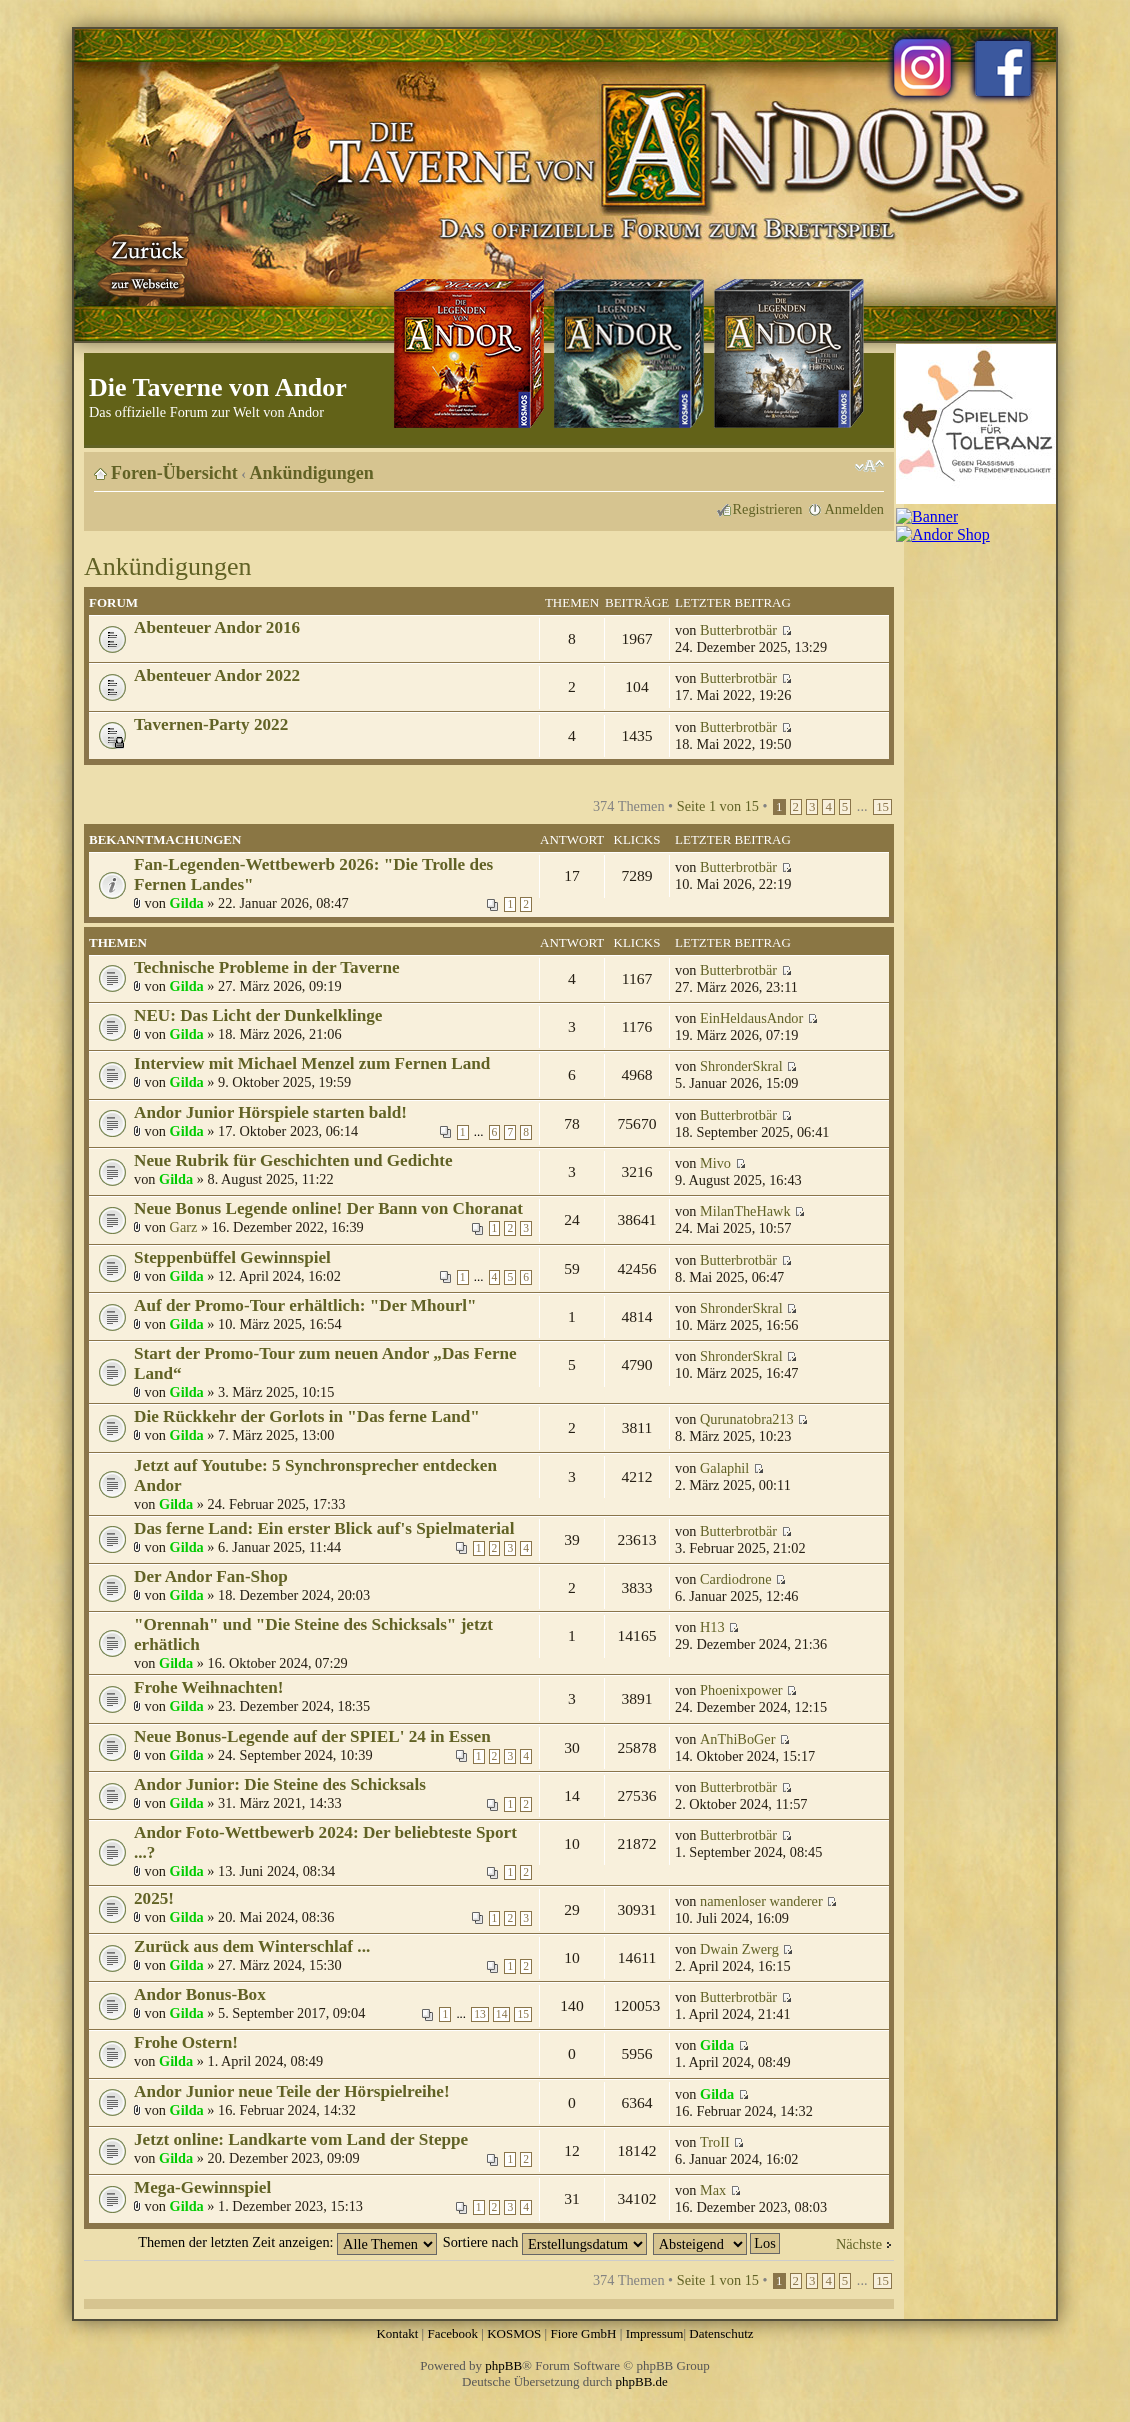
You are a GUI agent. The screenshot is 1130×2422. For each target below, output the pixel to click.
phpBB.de (642, 2381)
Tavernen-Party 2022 (211, 724)
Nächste (859, 2244)
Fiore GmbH (583, 2333)
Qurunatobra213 (747, 1419)
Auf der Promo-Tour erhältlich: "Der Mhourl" (305, 1305)
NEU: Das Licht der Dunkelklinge (258, 1015)
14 (502, 2014)
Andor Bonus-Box (200, 1994)
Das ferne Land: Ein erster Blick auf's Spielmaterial (324, 1528)
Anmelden (854, 509)
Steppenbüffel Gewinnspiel (232, 1257)
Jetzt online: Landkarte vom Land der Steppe (301, 2139)
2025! (154, 1898)
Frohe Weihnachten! (209, 1687)
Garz (184, 1227)
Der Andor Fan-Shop (211, 1576)
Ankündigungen (312, 473)
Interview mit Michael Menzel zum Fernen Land (312, 1063)
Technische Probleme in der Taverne (267, 967)
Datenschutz (721, 2333)
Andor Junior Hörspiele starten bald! (270, 1112)
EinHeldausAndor (751, 1018)
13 (480, 2014)
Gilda (187, 903)
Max (713, 2190)
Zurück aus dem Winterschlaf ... (252, 1946)
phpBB (503, 2365)
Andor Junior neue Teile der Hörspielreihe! (292, 2091)
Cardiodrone (735, 1579)
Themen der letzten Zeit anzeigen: (287, 2242)
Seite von (718, 806)
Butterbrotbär (738, 630)
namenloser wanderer (761, 1901)
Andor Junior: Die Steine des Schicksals (280, 1784)
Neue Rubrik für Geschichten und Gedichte (293, 1160)
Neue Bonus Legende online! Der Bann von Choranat (328, 1208)
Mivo (715, 1163)
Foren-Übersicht (174, 473)
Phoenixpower (741, 1690)
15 (882, 807)
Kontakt (397, 2333)
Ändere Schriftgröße (869, 466)
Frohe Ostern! (186, 2042)
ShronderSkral (741, 1066)
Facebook (452, 2333)
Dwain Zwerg (739, 1949)
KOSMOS (514, 2333)
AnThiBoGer (737, 1739)
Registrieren (768, 509)
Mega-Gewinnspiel (202, 2187)
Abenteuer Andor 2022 (217, 675)
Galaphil (724, 1468)
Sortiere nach (545, 2242)
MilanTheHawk (745, 1211)
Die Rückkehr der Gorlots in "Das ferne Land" (307, 1416)
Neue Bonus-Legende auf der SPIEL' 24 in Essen (312, 1736)
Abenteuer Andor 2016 (217, 627)
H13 (712, 1627)
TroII (715, 2142)
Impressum (655, 2333)
